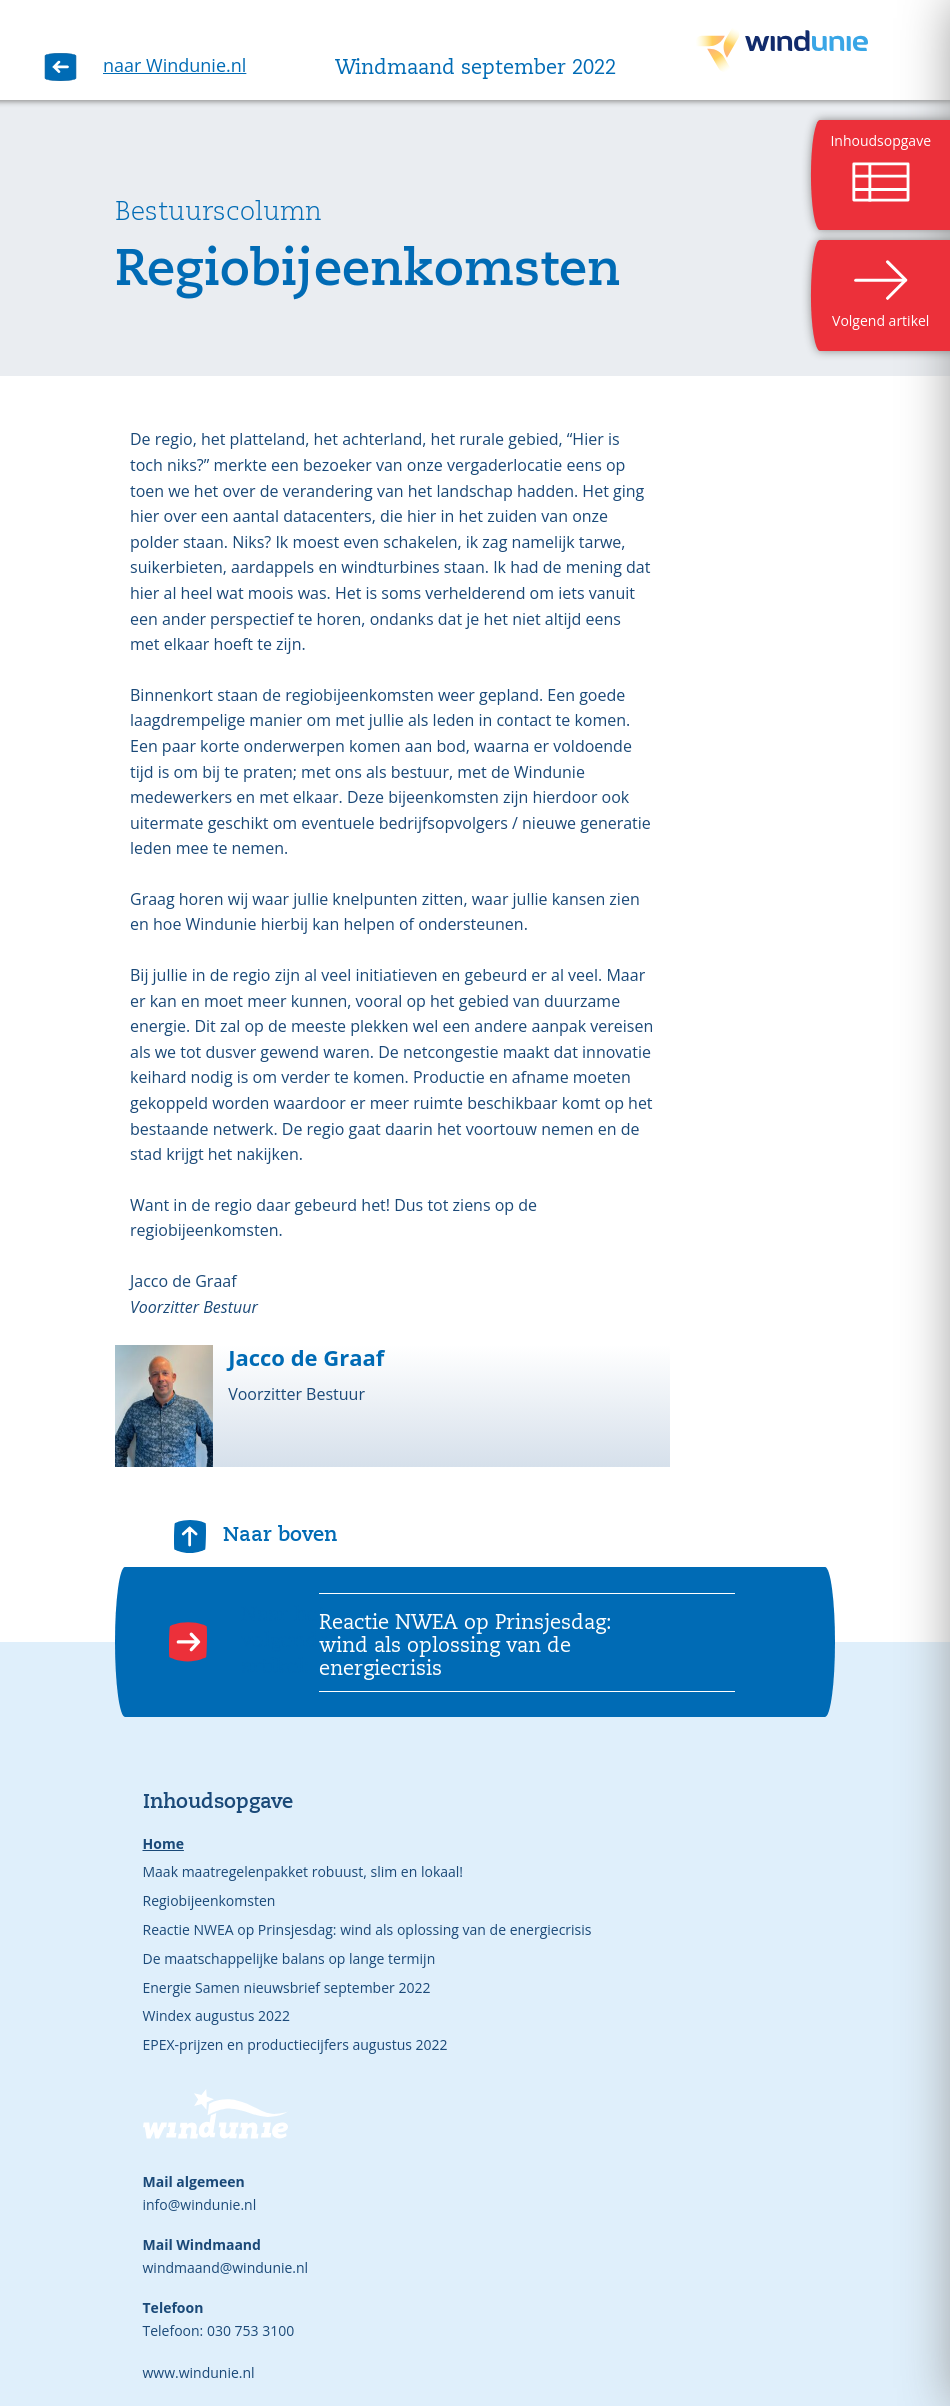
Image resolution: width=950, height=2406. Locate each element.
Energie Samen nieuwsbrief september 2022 (287, 1987)
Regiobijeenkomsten (209, 1900)
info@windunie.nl (200, 2204)
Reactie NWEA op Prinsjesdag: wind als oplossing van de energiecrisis (367, 1929)
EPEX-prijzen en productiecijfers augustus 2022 (295, 2044)
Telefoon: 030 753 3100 (219, 2330)
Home (163, 1843)
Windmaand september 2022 (475, 69)
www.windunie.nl (199, 2372)
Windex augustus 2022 (217, 2015)
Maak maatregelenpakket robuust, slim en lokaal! (303, 1871)
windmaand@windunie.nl (226, 2267)
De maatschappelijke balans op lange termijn (289, 1958)
